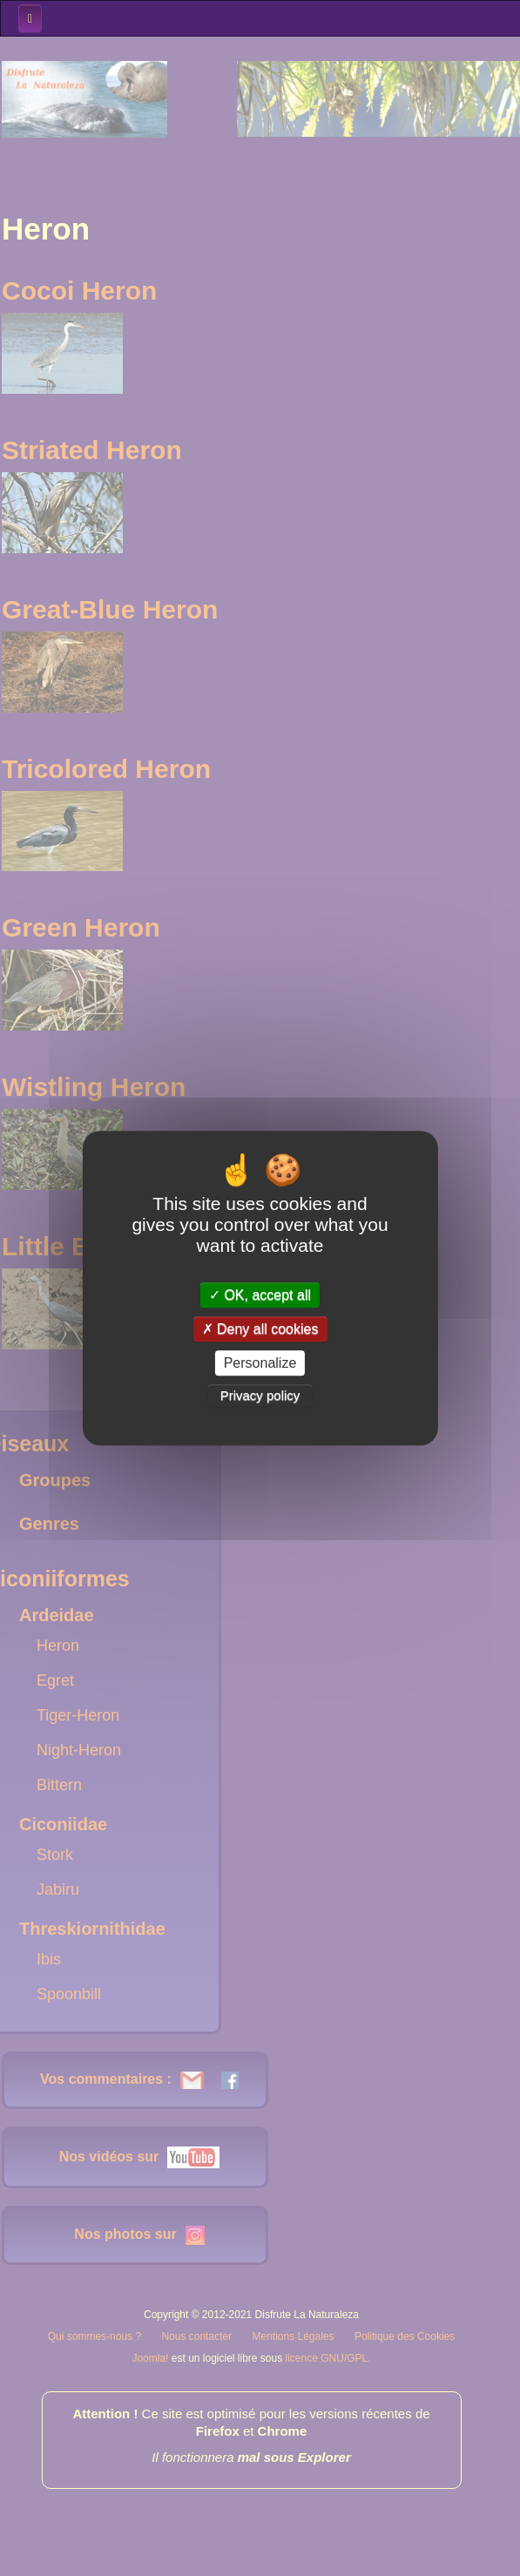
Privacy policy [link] (260, 1395)
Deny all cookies (260, 1329)
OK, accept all (260, 1295)
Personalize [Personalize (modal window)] (260, 1363)
